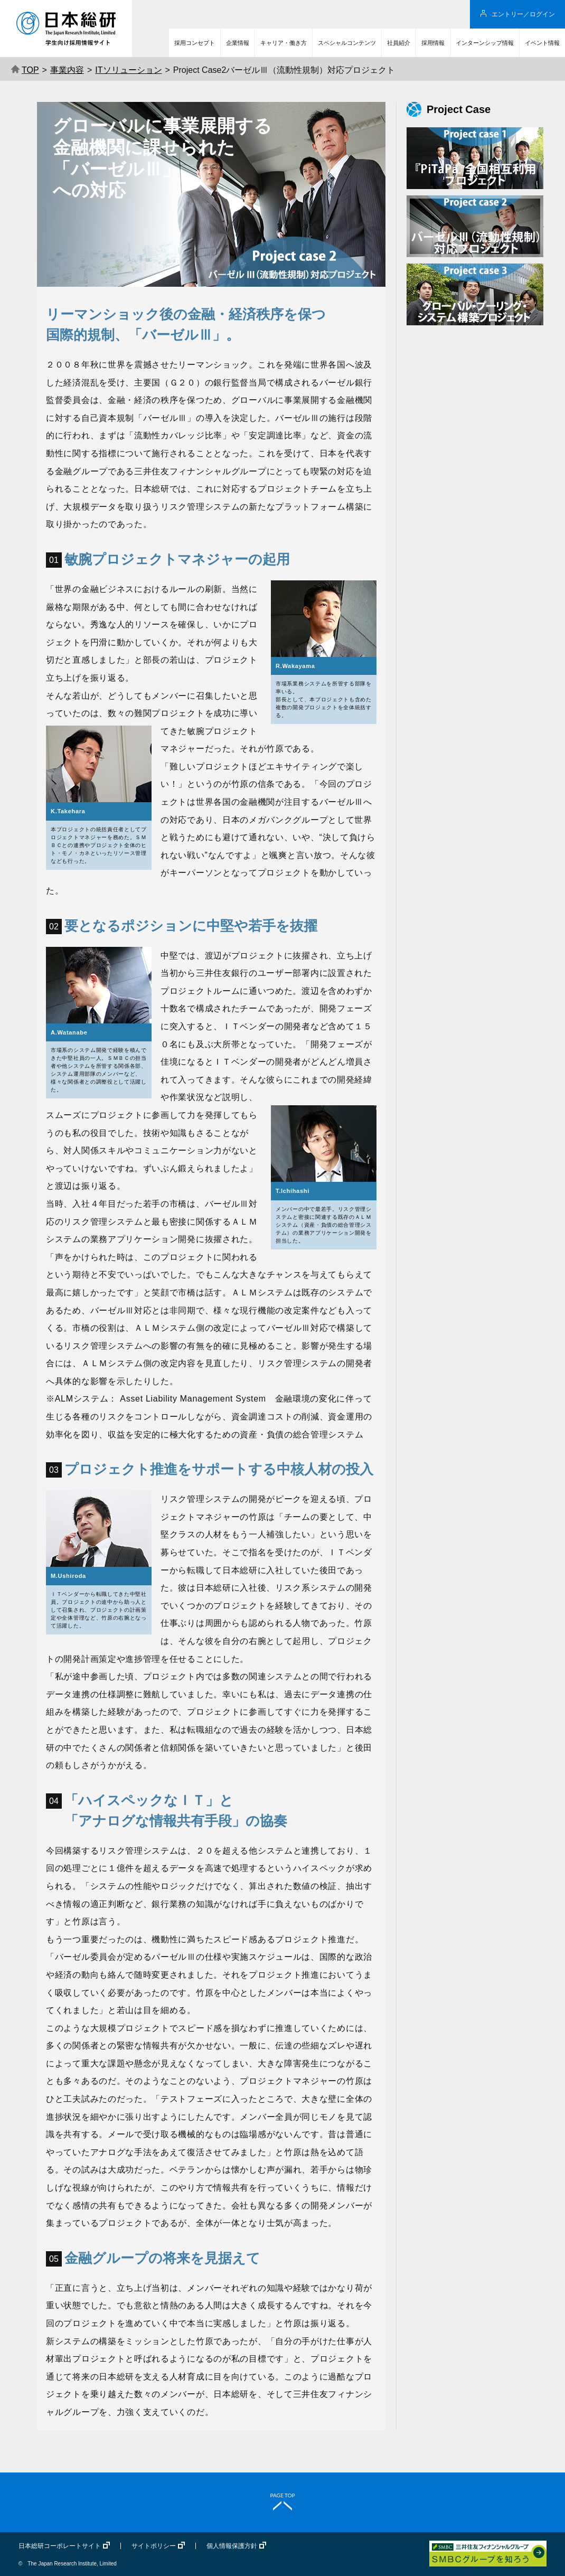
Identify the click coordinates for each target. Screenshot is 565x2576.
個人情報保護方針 (231, 2546)
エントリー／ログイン (523, 14)
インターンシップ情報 (485, 43)
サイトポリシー (153, 2546)
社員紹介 (398, 43)
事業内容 (67, 69)
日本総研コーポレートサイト (59, 2546)
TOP (25, 69)
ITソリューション (128, 69)
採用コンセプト (194, 43)
